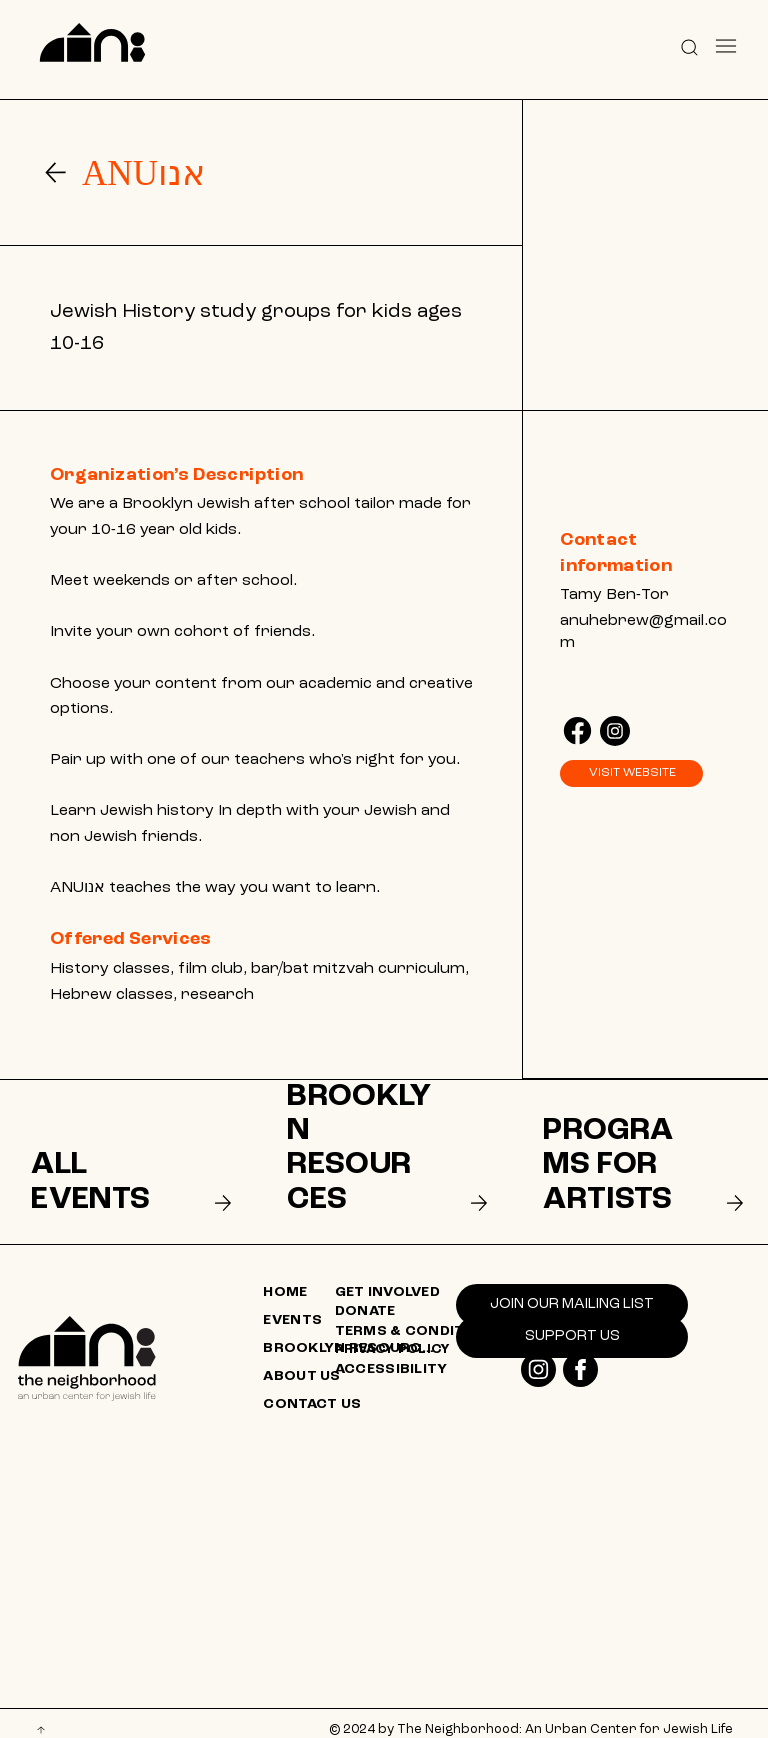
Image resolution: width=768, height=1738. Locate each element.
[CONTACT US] (352, 1391)
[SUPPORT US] (572, 1322)
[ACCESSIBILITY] (424, 1355)
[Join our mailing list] (572, 1291)
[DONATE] (424, 1298)
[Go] (56, 172)
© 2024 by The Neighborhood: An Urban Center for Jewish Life (531, 1715)
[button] (689, 46)
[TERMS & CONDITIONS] (424, 1317)
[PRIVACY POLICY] (424, 1336)
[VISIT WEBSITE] (631, 774)
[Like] (577, 729)
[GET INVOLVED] (424, 1279)
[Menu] (725, 46)
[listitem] (127, 1155)
